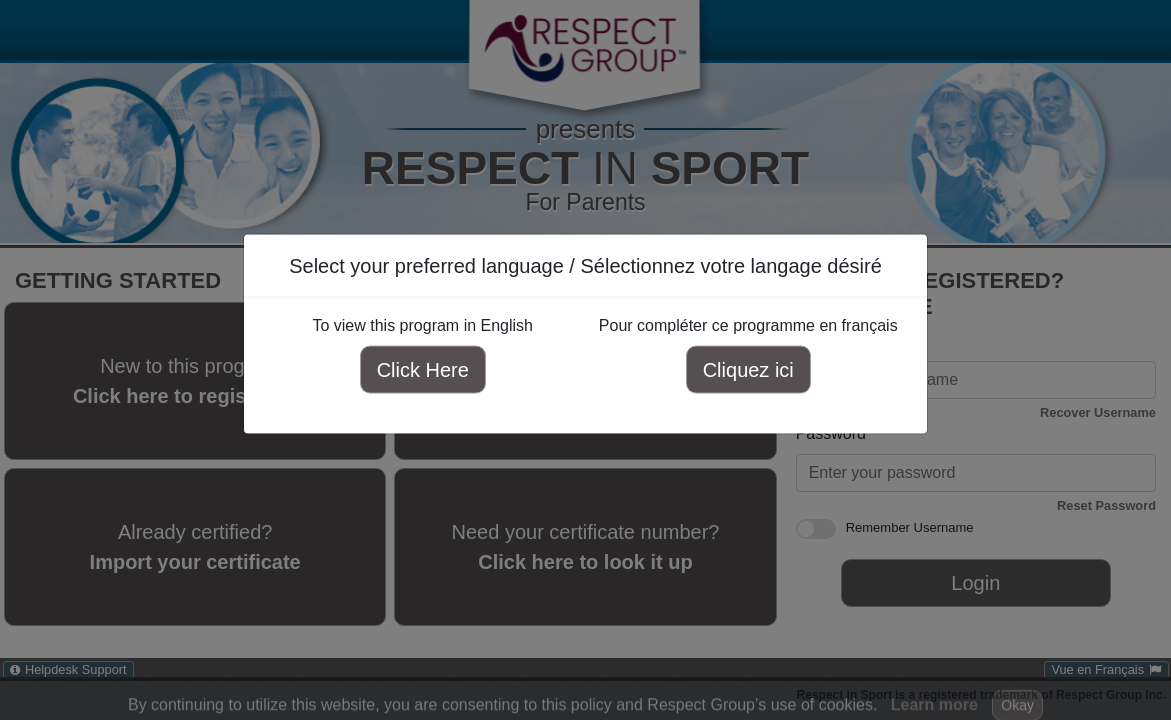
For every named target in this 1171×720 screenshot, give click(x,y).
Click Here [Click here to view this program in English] (423, 370)
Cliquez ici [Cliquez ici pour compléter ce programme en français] (748, 370)
